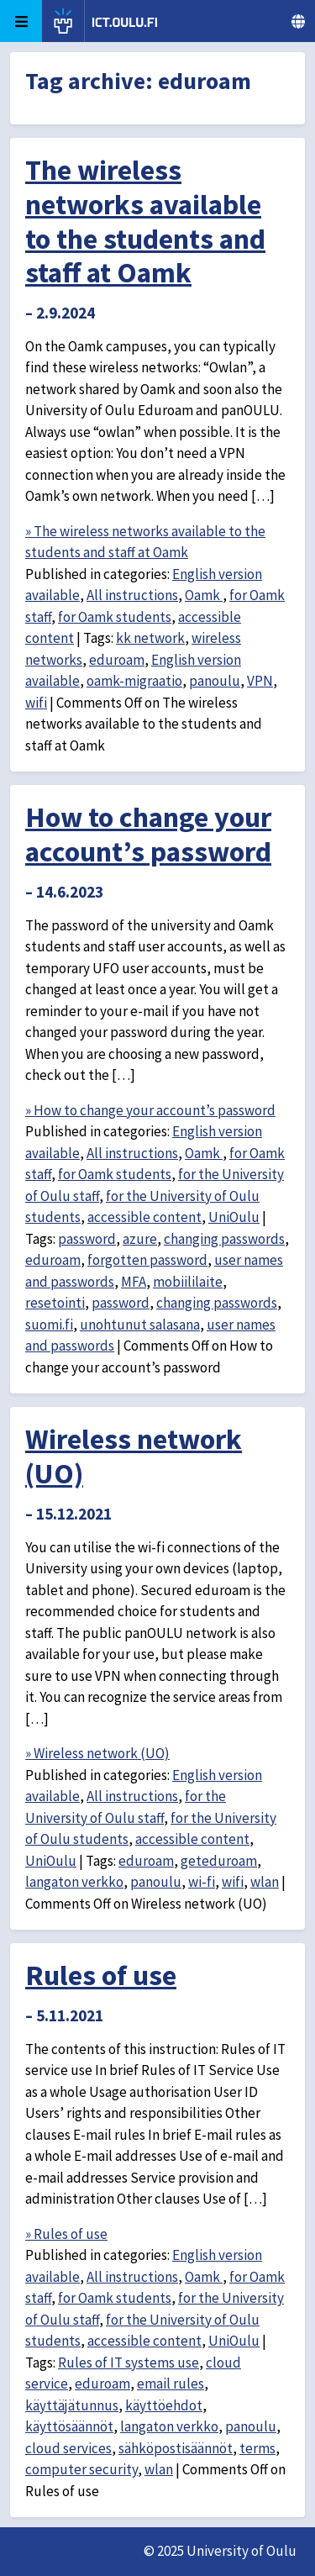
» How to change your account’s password (150, 1110)
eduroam (116, 660)
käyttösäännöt (69, 2426)
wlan (264, 1882)
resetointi (55, 1302)
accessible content (144, 1217)
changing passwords (224, 1239)
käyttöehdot (163, 2405)
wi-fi (201, 1882)
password (87, 1239)
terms (257, 2448)
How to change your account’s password (148, 834)
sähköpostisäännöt (175, 2448)
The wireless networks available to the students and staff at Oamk (145, 221)
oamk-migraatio (134, 681)
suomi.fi (49, 1324)
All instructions (132, 595)
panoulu (214, 681)
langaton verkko (74, 1882)
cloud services (68, 2448)
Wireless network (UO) (133, 1456)
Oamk (204, 595)
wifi (36, 702)
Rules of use (100, 1975)
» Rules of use (66, 2234)
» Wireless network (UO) (97, 1753)
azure (140, 1239)
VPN (260, 681)
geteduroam (219, 1861)
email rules (170, 2383)
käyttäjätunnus (71, 2405)
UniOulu (234, 1217)
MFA (133, 1281)
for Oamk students (114, 617)
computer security (81, 2469)
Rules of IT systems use (128, 2362)
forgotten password (147, 1260)
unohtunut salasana (140, 1324)
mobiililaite (188, 1281)
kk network (150, 638)
